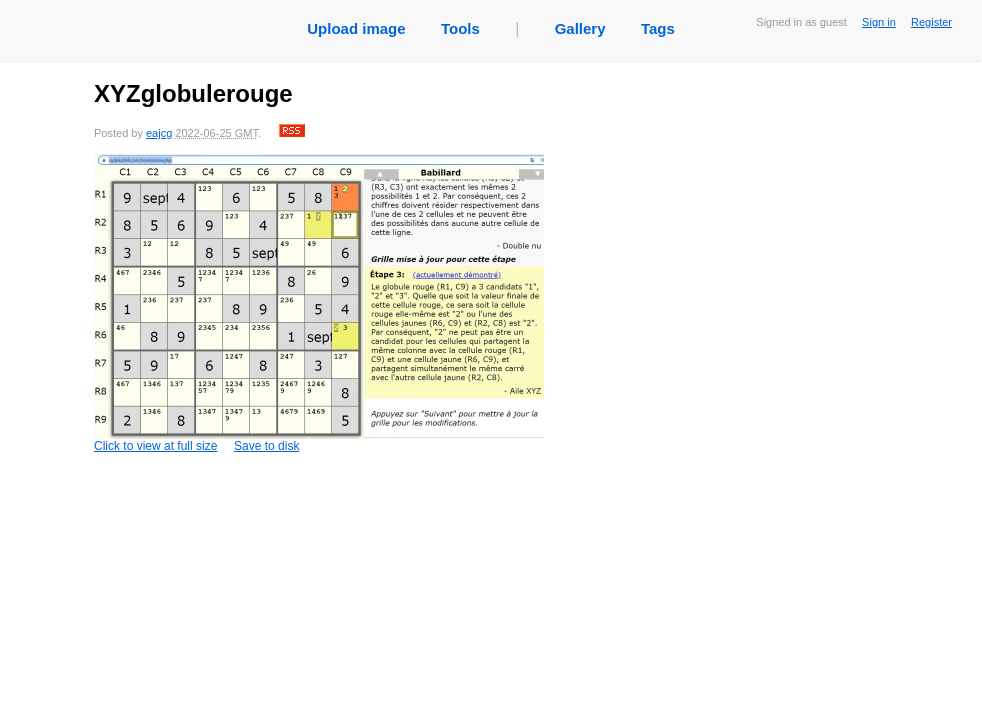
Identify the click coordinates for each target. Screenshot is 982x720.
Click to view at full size (319, 303)
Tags (658, 28)
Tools (460, 28)
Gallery (580, 28)
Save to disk (266, 446)
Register (931, 22)
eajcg (159, 133)
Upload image (356, 28)
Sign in (879, 22)
